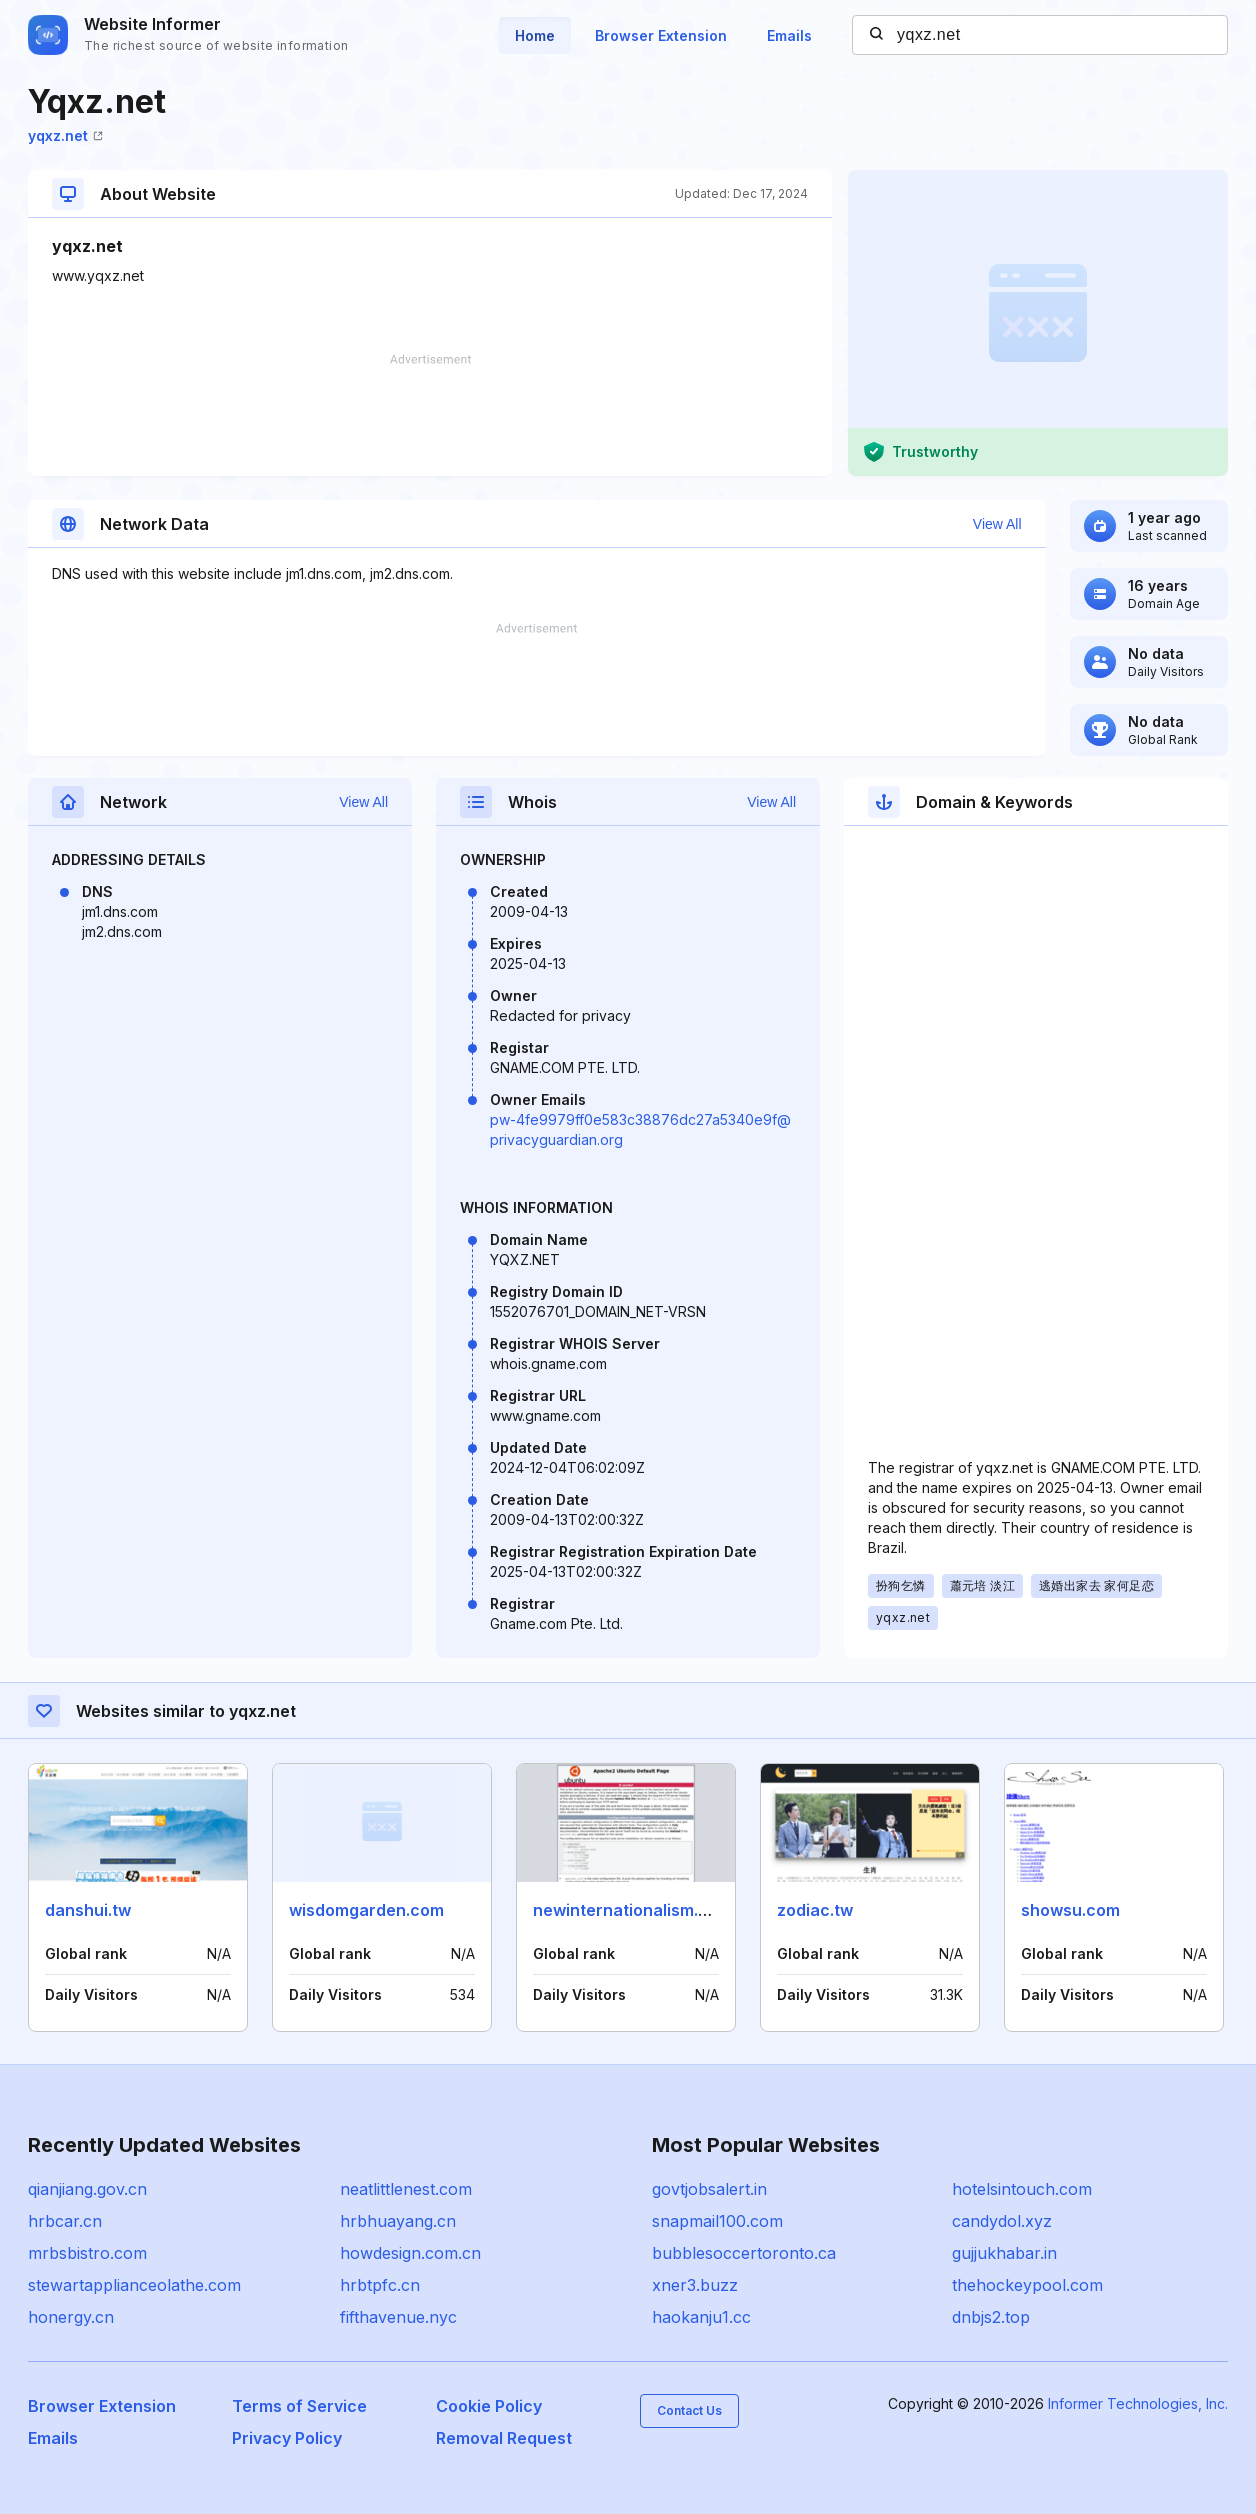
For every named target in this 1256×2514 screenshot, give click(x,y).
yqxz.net (65, 135)
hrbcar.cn (65, 2221)
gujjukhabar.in (1004, 2253)
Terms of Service (299, 2406)
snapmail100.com (717, 2221)
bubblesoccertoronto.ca (744, 2253)
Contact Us (689, 2410)
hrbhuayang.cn (398, 2221)
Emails (789, 35)
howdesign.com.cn (410, 2253)
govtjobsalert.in (709, 2189)
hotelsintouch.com (1022, 2189)
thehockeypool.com (1027, 2285)
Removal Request (504, 2438)
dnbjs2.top (991, 2317)
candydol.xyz (1002, 2221)
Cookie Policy (489, 2406)
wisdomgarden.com (366, 1910)
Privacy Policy (287, 2438)
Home (535, 35)
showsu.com (1070, 1910)
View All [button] (997, 524)
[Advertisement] (430, 415)
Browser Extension (661, 35)
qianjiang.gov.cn (87, 2189)
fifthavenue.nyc (398, 2317)
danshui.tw (88, 1910)
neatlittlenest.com (406, 2189)
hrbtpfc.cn (380, 2285)
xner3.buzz (695, 2285)
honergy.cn (71, 2317)
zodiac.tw (815, 1910)
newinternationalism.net (628, 1910)
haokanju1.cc (701, 2317)
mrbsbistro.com (87, 2253)
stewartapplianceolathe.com (134, 2285)
